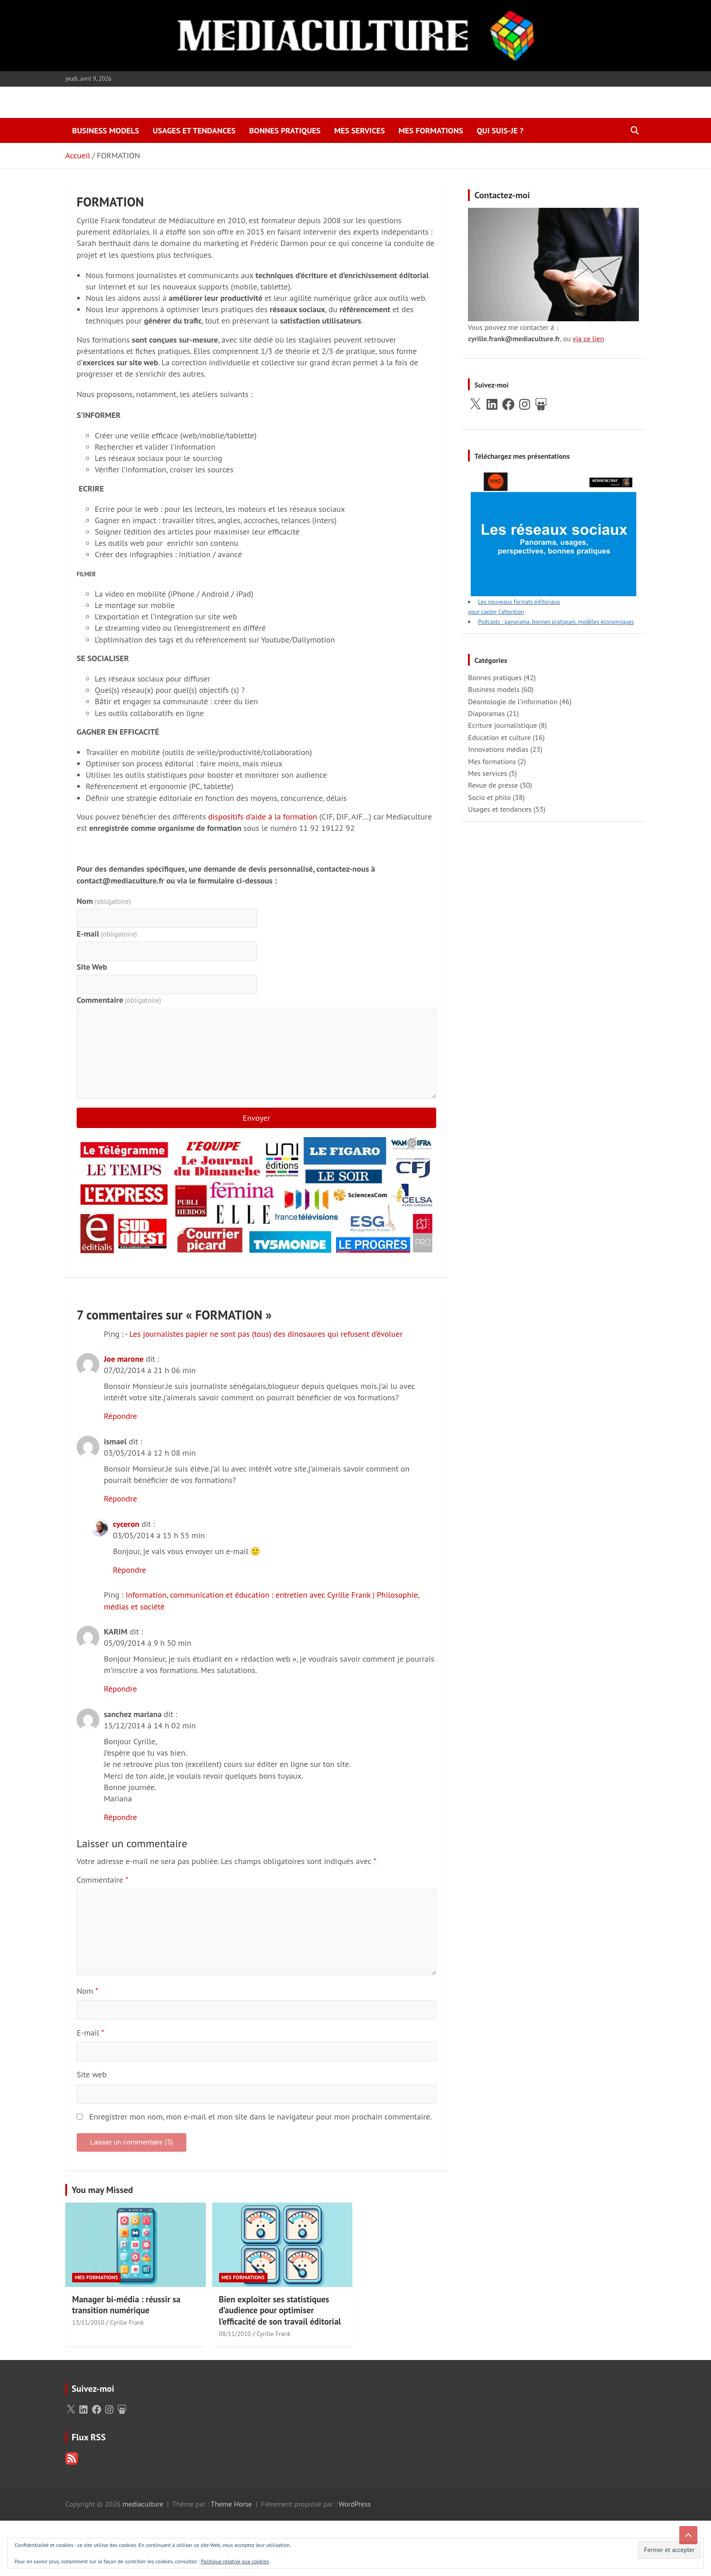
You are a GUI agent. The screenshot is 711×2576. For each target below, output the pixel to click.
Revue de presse (493, 785)
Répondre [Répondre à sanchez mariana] (120, 1817)
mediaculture (142, 2503)
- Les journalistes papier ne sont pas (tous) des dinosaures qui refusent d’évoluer (264, 1334)
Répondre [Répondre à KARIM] (120, 1688)
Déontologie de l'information (512, 701)
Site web (92, 2074)
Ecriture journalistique (502, 725)
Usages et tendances (194, 130)
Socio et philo (489, 797)
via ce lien (588, 338)
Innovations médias (498, 749)
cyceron (126, 1524)
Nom (104, 901)
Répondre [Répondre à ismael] (120, 1498)
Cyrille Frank (127, 2322)
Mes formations (431, 130)
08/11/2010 (235, 2334)
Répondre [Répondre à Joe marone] (120, 1416)
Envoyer (256, 1118)
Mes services (359, 130)
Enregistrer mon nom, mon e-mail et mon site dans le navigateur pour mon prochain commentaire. (260, 2116)
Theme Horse (231, 2503)
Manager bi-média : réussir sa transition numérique (126, 2305)
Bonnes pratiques (284, 130)
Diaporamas (486, 713)
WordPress (355, 2503)
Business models (105, 130)
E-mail (107, 933)
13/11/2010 (88, 2322)
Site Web (92, 967)
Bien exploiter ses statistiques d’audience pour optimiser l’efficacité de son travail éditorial (280, 2310)
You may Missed (102, 2190)
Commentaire (119, 1000)
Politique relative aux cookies (235, 2561)
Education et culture (499, 737)
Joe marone (124, 1359)
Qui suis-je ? (500, 130)
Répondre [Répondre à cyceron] (129, 1570)
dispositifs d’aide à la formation (262, 816)
